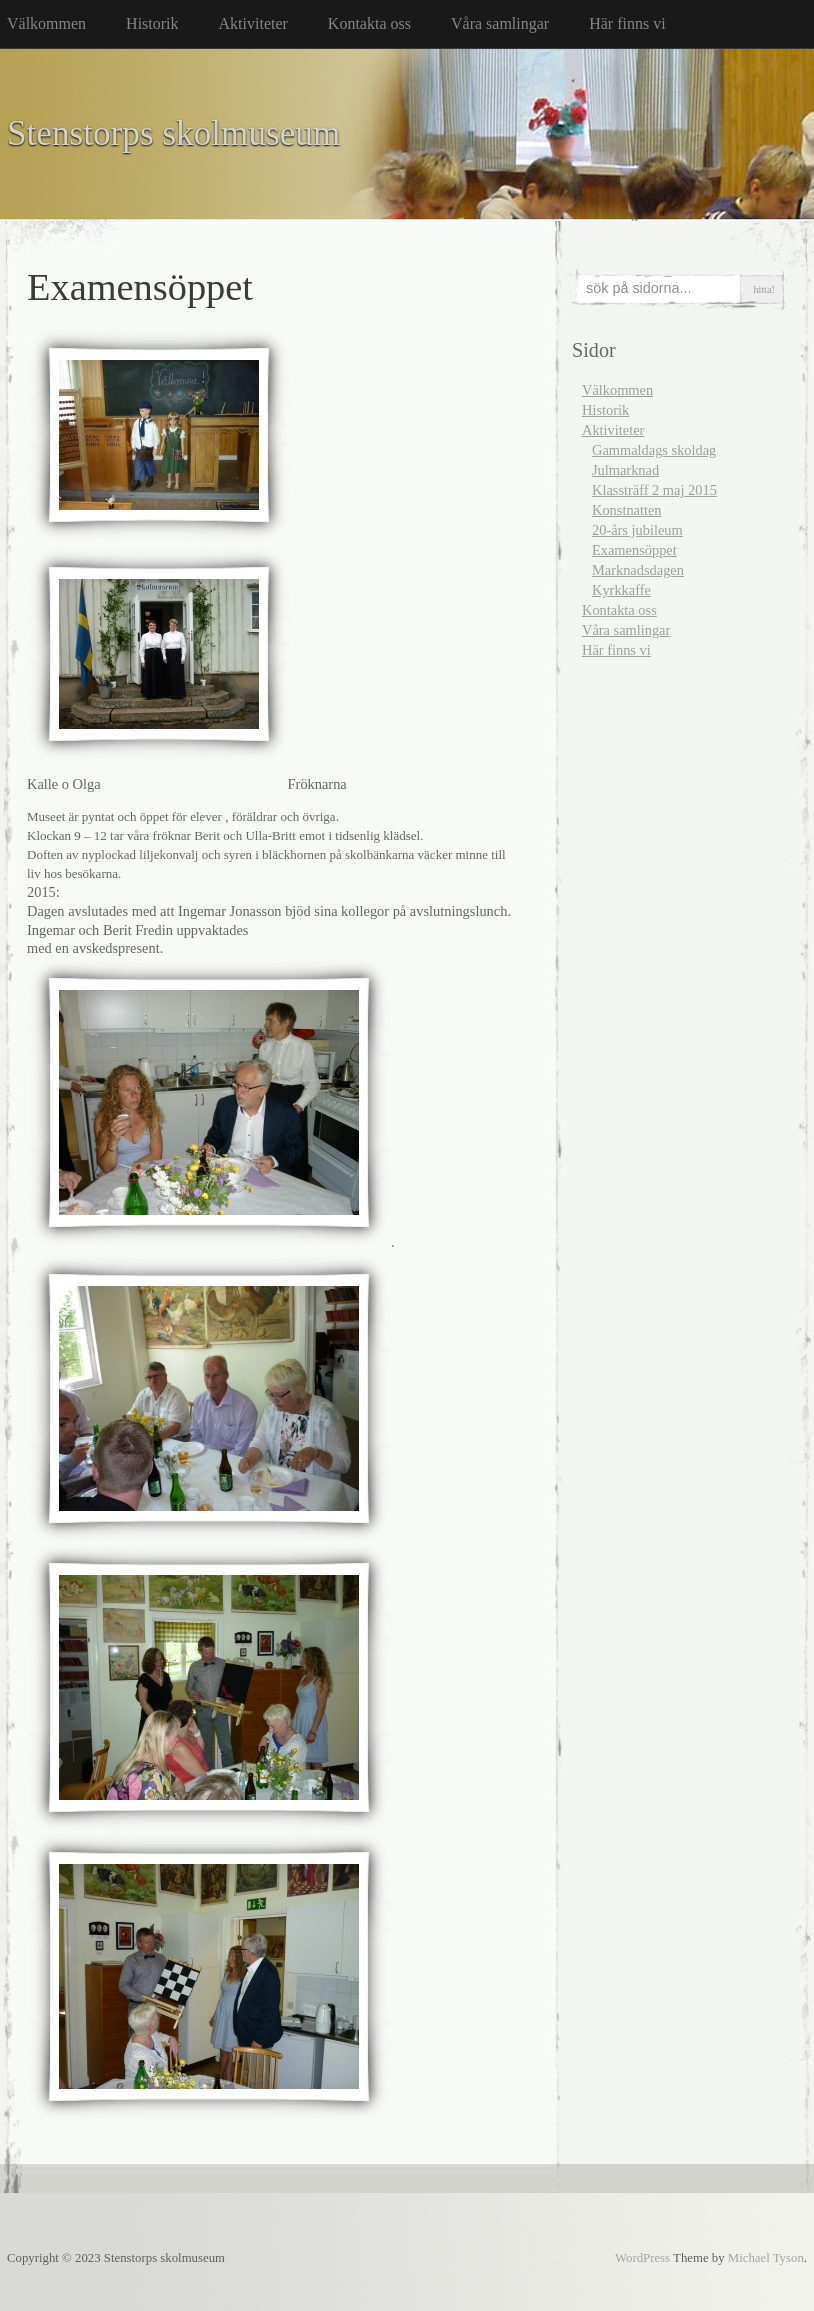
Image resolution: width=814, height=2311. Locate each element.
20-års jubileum (637, 530)
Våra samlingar (500, 23)
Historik (152, 23)
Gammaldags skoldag (654, 450)
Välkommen (46, 23)
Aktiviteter (253, 23)
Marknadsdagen (638, 570)
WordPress (642, 2258)
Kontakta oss (369, 23)
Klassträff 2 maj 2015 (654, 490)
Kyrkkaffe (621, 590)
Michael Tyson (766, 2258)
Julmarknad (625, 470)
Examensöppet (634, 550)
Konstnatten (627, 510)
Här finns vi (627, 23)
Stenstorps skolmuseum (173, 133)
